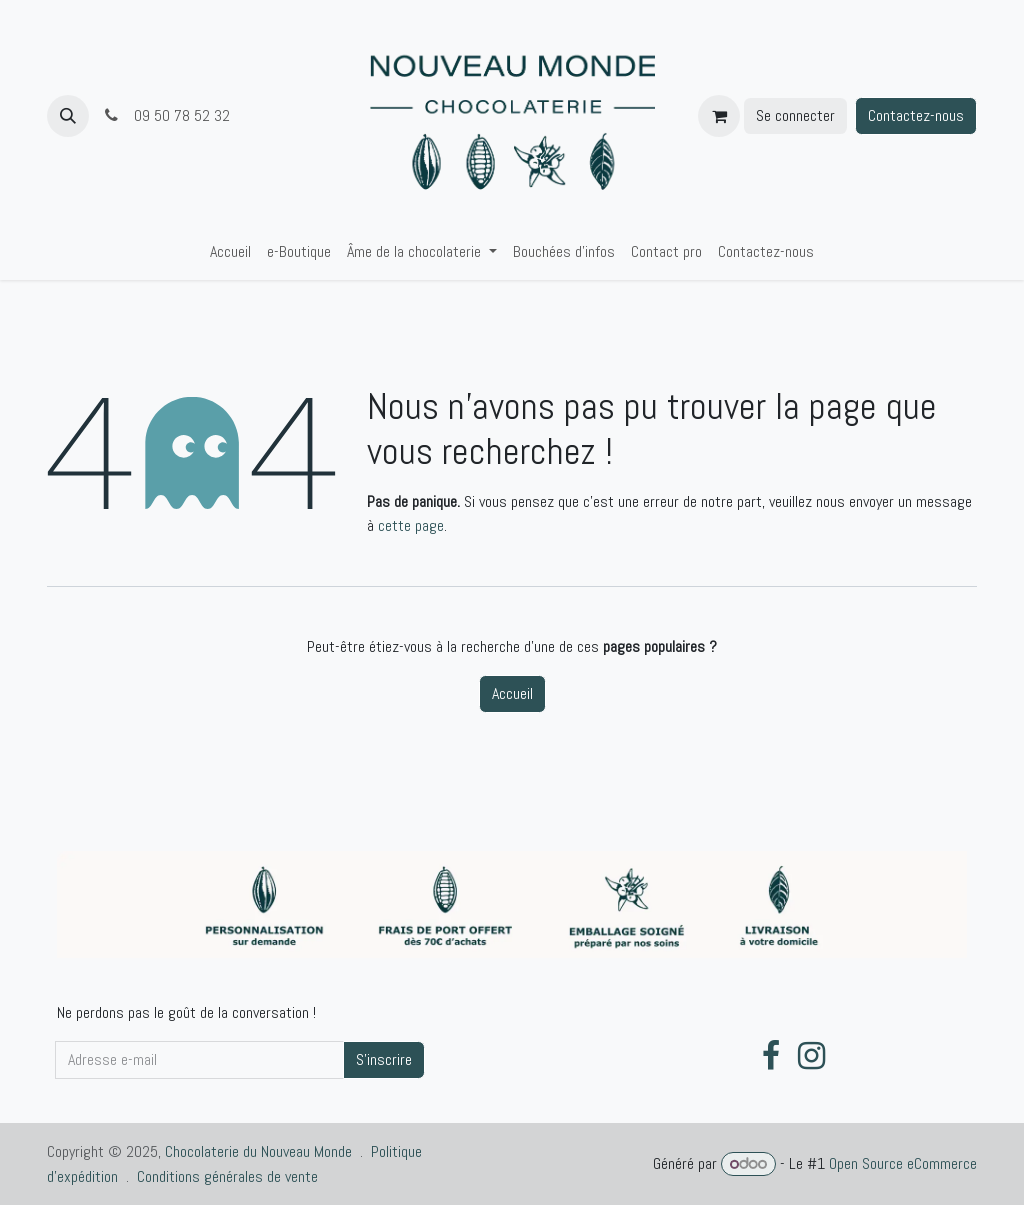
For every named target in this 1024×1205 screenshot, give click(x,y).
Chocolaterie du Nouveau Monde (258, 1151)
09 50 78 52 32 (167, 115)
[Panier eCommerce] (719, 116)
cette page (411, 525)
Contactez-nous (916, 115)
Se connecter (795, 115)
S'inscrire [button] (384, 1059)
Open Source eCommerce (903, 1163)
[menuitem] (230, 252)
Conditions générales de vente (227, 1176)
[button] (68, 116)
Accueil (512, 693)
